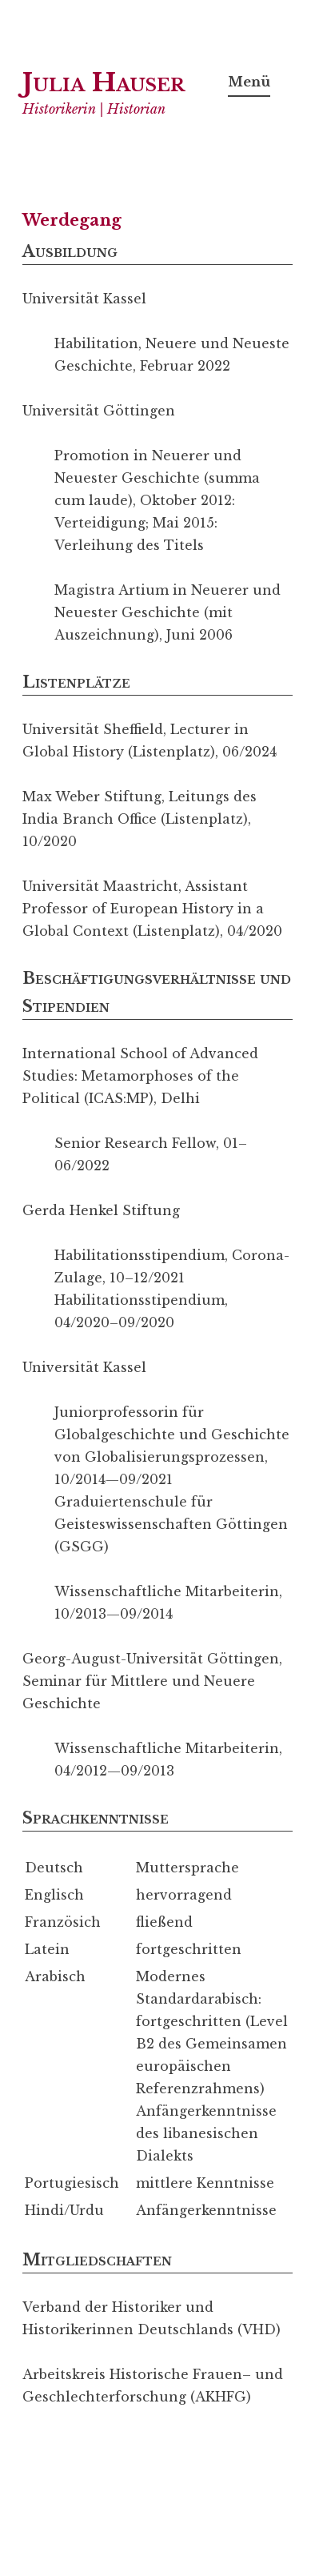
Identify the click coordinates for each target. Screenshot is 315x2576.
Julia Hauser (103, 82)
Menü (249, 82)
